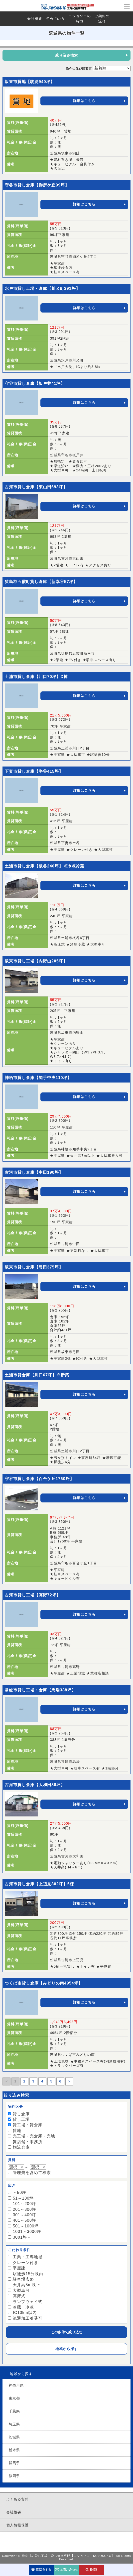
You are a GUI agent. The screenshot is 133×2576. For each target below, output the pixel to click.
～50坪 (19, 2192)
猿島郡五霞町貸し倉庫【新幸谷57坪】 (41, 582)
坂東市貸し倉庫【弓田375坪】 (34, 1267)
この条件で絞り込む (66, 2332)
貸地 (17, 2130)
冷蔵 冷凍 (23, 2307)
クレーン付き (25, 2262)
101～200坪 (24, 2204)
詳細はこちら (84, 101)
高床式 (19, 2296)
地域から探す (66, 2349)
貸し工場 (21, 2119)
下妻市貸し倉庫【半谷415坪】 (34, 771)
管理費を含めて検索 (32, 2172)
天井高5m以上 (26, 2285)
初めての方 (55, 19)
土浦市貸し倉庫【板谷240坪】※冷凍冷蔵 (44, 866)
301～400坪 (24, 2215)
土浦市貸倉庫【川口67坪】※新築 (37, 1375)
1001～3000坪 (27, 2231)
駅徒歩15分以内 (28, 2274)
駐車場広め (23, 2279)
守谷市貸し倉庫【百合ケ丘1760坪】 (39, 1479)
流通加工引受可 (27, 2318)
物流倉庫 (21, 2147)
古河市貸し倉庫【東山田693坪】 (36, 487)
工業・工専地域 (27, 2257)
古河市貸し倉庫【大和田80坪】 (35, 1785)
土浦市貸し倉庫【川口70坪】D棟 (36, 677)
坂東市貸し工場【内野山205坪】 (36, 961)
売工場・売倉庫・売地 (34, 2136)
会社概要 (34, 19)
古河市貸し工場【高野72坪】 (33, 1595)
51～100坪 (23, 2198)
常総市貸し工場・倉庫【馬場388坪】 (40, 1690)
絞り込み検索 (66, 55)
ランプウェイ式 (27, 2302)
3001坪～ (22, 2237)
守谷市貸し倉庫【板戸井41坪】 (35, 383)
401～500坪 (24, 2220)
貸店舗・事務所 (27, 2142)
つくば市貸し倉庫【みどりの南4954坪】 (44, 1983)
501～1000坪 (25, 2226)
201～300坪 (24, 2209)
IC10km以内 (24, 2312)
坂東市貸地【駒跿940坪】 (30, 82)
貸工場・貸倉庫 (27, 2125)
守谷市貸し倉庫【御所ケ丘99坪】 (37, 185)
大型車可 (21, 2290)
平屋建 (19, 2268)
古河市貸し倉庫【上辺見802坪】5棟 (39, 1884)
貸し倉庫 (21, 2114)
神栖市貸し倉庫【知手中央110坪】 (38, 1078)
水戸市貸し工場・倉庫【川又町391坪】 (42, 288)
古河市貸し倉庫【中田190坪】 (34, 1172)
